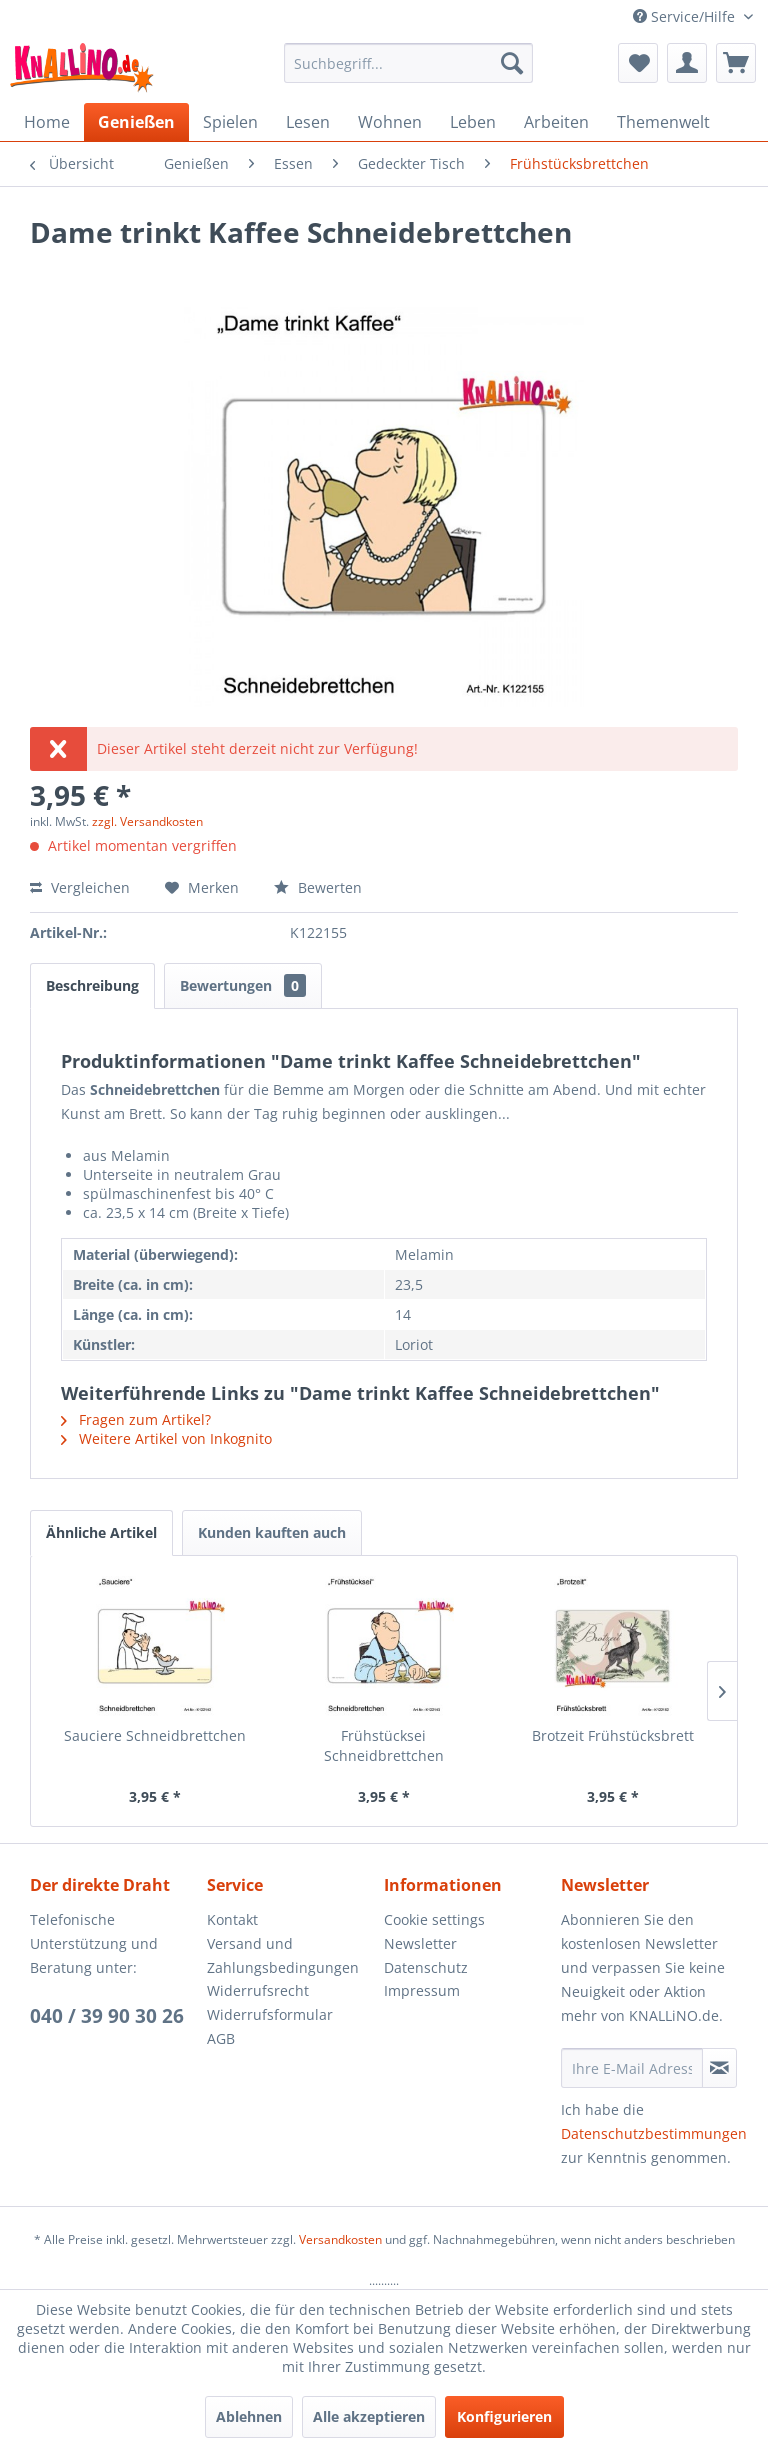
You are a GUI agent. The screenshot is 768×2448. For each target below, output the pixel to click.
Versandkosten (340, 2239)
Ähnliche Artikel (101, 1532)
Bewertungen (243, 985)
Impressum (422, 1990)
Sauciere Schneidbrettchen (155, 1735)
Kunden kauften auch (272, 1532)
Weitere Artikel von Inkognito (166, 1438)
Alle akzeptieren (369, 2416)
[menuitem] (409, 63)
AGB (221, 2038)
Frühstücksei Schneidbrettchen (384, 1745)
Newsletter (420, 1943)
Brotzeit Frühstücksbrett (613, 1735)
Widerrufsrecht (258, 1990)
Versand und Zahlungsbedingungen (283, 1955)
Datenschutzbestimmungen (654, 2133)
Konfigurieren (504, 2416)
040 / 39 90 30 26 (107, 2016)
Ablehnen (249, 2416)
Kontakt (232, 1919)
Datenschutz (426, 1967)
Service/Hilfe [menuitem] (686, 16)
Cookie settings (434, 1919)
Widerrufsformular (270, 2014)
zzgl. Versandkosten (147, 821)
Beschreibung (92, 985)
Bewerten (318, 887)
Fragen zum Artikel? (136, 1419)
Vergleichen (80, 887)
